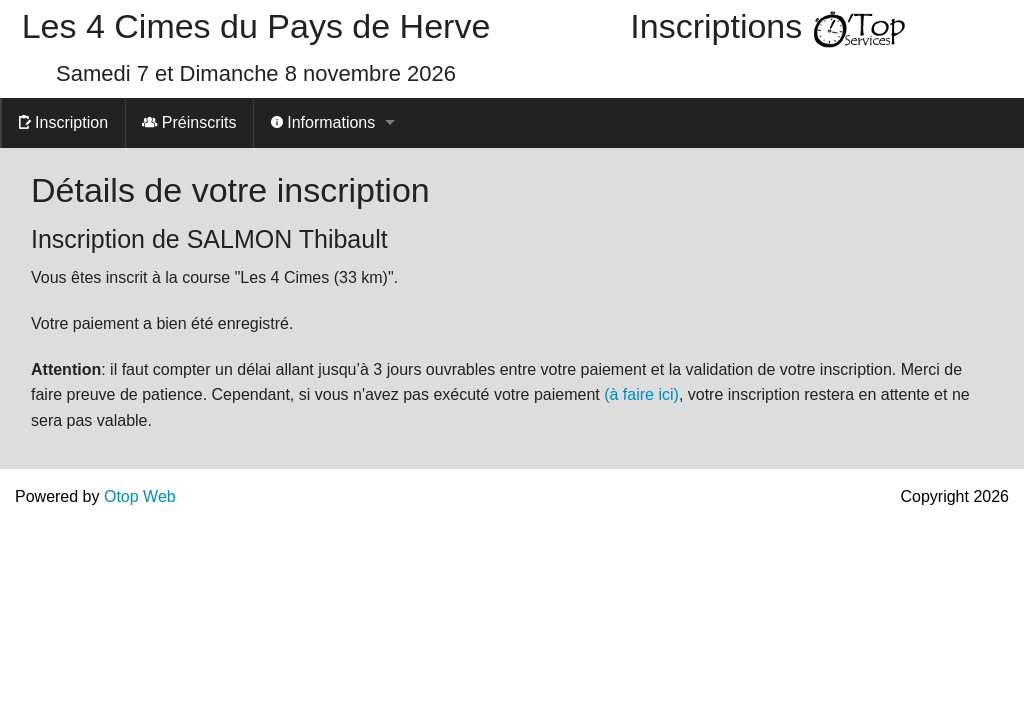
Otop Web (140, 496)
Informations (323, 122)
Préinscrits (189, 122)
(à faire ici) (641, 394)
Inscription (63, 122)
